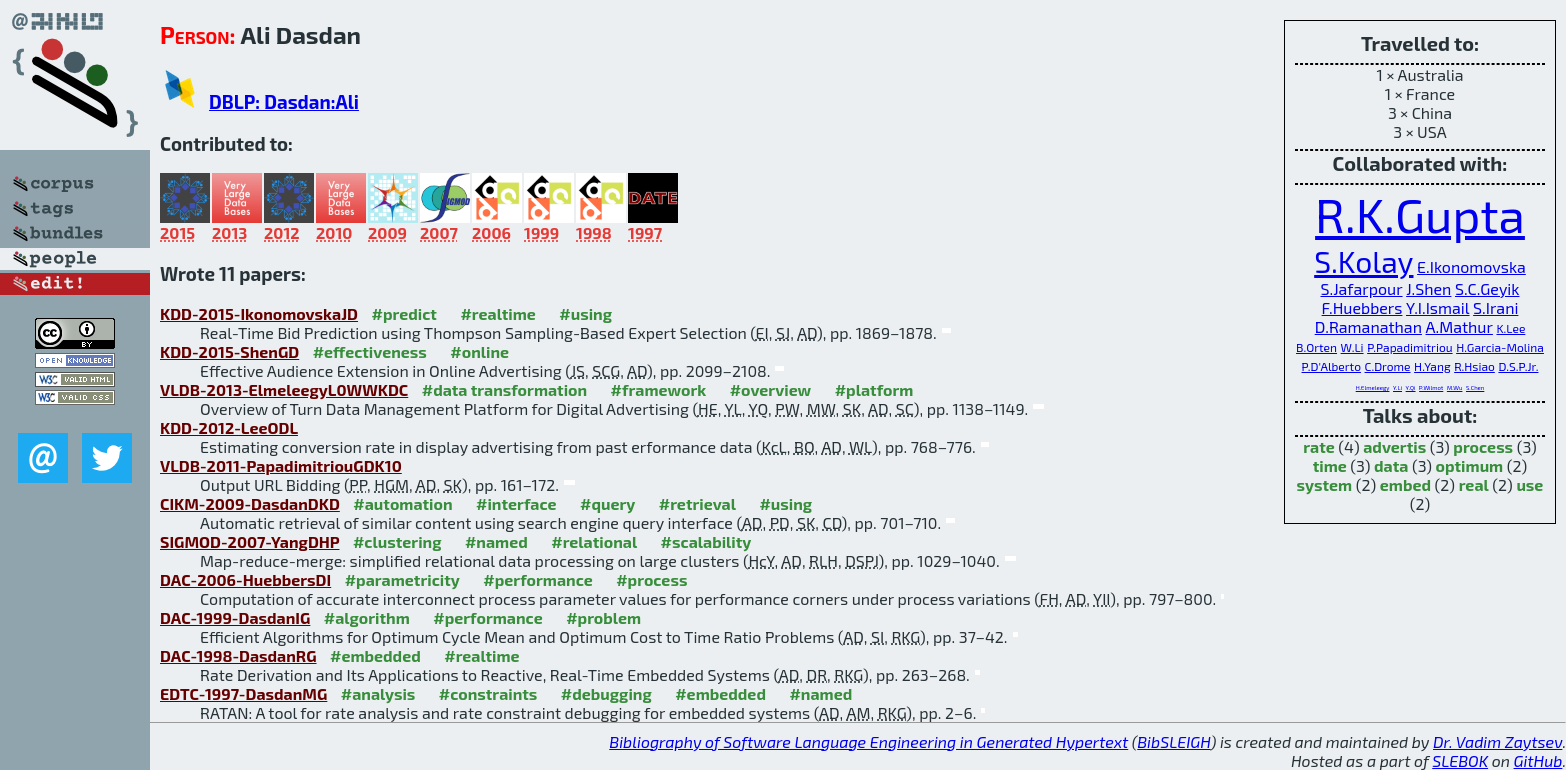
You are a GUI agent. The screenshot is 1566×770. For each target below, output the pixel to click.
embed (1405, 484)
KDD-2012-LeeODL (229, 427)
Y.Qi (1411, 387)
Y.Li (1397, 387)
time (1330, 465)
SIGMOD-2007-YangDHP (249, 541)
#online (479, 351)
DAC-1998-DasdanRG (238, 655)
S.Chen (1475, 387)
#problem (603, 617)
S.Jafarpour (1362, 288)
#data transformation (504, 389)
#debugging (606, 693)
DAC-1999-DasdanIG (235, 617)
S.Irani (1495, 307)
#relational (594, 541)
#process (651, 579)
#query (607, 503)
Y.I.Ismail (1438, 307)
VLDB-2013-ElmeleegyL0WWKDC (284, 389)
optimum (1470, 465)
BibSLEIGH (1173, 741)
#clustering (397, 541)
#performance (537, 579)
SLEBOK (1460, 760)
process (1483, 446)
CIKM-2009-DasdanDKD (250, 503)
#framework (659, 389)
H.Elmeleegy (1373, 387)
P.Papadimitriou (1409, 347)
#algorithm (367, 617)
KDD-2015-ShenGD (229, 351)
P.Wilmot (1431, 387)
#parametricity (402, 579)
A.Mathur (1459, 326)
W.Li (1352, 347)
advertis (1394, 446)
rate (1319, 446)
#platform (874, 389)
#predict (404, 313)
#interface (516, 503)
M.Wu (1455, 387)
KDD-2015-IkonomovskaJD (259, 313)
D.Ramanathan (1368, 326)
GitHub (1538, 760)
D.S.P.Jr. (1518, 366)
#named (496, 541)
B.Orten (1316, 347)
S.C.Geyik (1487, 288)
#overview (771, 389)
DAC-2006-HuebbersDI (245, 579)
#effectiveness (370, 351)
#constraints (488, 693)
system (1325, 484)
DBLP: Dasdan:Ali (284, 101)
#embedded (375, 655)
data (1391, 465)
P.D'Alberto (1331, 366)
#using (585, 313)
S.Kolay (1363, 261)
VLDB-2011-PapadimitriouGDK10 (281, 465)
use (1529, 484)
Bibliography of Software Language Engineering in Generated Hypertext (868, 741)
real (1474, 484)
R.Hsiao (1474, 366)
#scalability (706, 541)
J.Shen (1428, 288)
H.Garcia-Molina (1500, 347)
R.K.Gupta (1420, 214)
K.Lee (1510, 328)
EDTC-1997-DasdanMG (243, 693)
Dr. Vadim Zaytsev (1497, 741)
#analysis (378, 693)
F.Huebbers (1362, 307)
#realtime (497, 313)
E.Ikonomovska (1471, 266)
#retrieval (697, 503)
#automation (402, 503)
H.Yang (1432, 366)
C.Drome (1388, 366)
